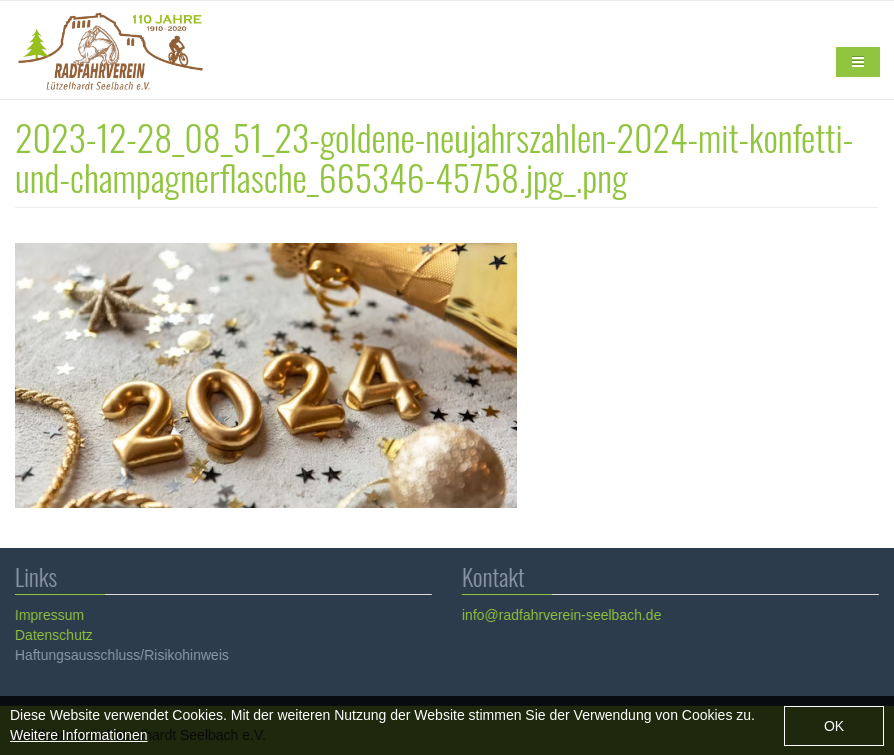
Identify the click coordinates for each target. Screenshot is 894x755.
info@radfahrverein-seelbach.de (560, 615)
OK (834, 730)
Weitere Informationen (78, 739)
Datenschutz (53, 635)
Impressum (48, 615)
